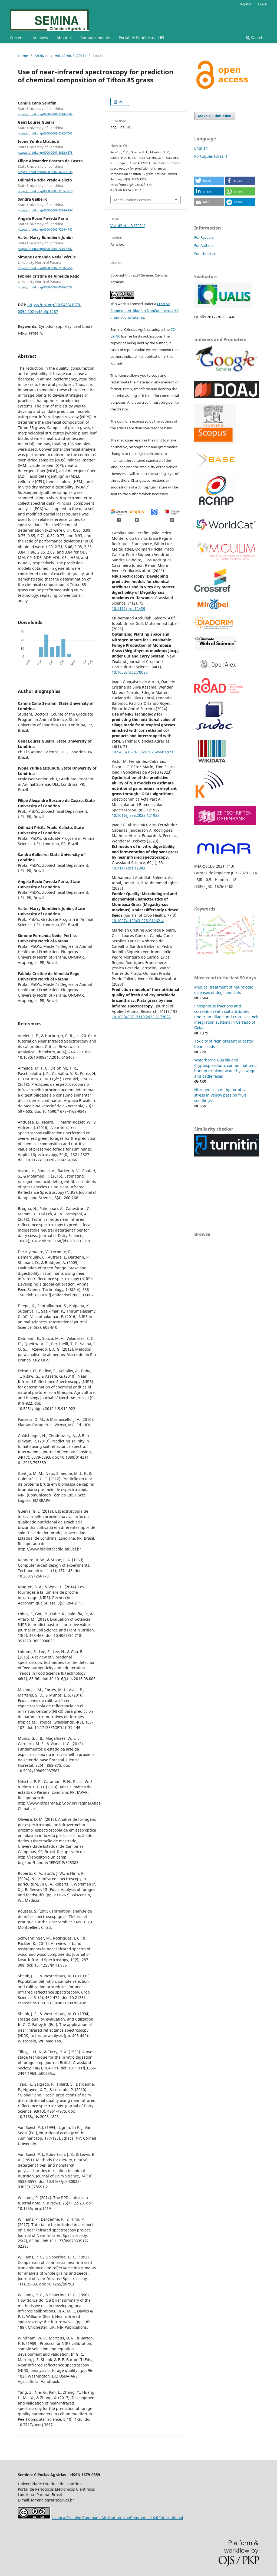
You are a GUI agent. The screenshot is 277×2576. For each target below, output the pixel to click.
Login (262, 4)
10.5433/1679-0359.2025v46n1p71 (142, 751)
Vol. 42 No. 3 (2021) (70, 55)
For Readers (203, 237)
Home (23, 55)
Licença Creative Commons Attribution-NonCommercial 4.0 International (117, 2517)
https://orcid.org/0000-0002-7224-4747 (45, 229)
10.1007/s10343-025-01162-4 (138, 920)
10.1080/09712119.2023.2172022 (141, 1016)
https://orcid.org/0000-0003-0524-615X (45, 210)
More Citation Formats (132, 199)
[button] (209, 181)
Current (17, 37)
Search (254, 37)
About (62, 37)
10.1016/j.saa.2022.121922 (136, 815)
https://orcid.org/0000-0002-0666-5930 (45, 172)
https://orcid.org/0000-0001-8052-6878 (45, 153)
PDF (121, 101)
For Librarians (205, 253)
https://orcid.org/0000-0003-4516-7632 (45, 287)
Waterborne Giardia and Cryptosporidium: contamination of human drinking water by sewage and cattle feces (226, 1068)
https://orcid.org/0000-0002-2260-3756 (45, 268)
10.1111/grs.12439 (128, 608)
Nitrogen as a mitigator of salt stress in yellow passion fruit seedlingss (221, 1095)
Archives (40, 37)
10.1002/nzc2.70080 (130, 672)
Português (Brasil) (210, 156)
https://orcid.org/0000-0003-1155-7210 (45, 191)
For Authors (203, 245)
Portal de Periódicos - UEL (142, 37)
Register (245, 4)
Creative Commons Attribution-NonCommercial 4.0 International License (144, 310)
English (201, 148)
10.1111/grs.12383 (128, 868)
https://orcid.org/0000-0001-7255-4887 (45, 249)
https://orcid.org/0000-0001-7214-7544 (45, 114)
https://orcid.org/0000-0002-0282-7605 (45, 133)
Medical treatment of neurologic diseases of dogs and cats (223, 989)
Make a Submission (215, 115)
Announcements (95, 37)
